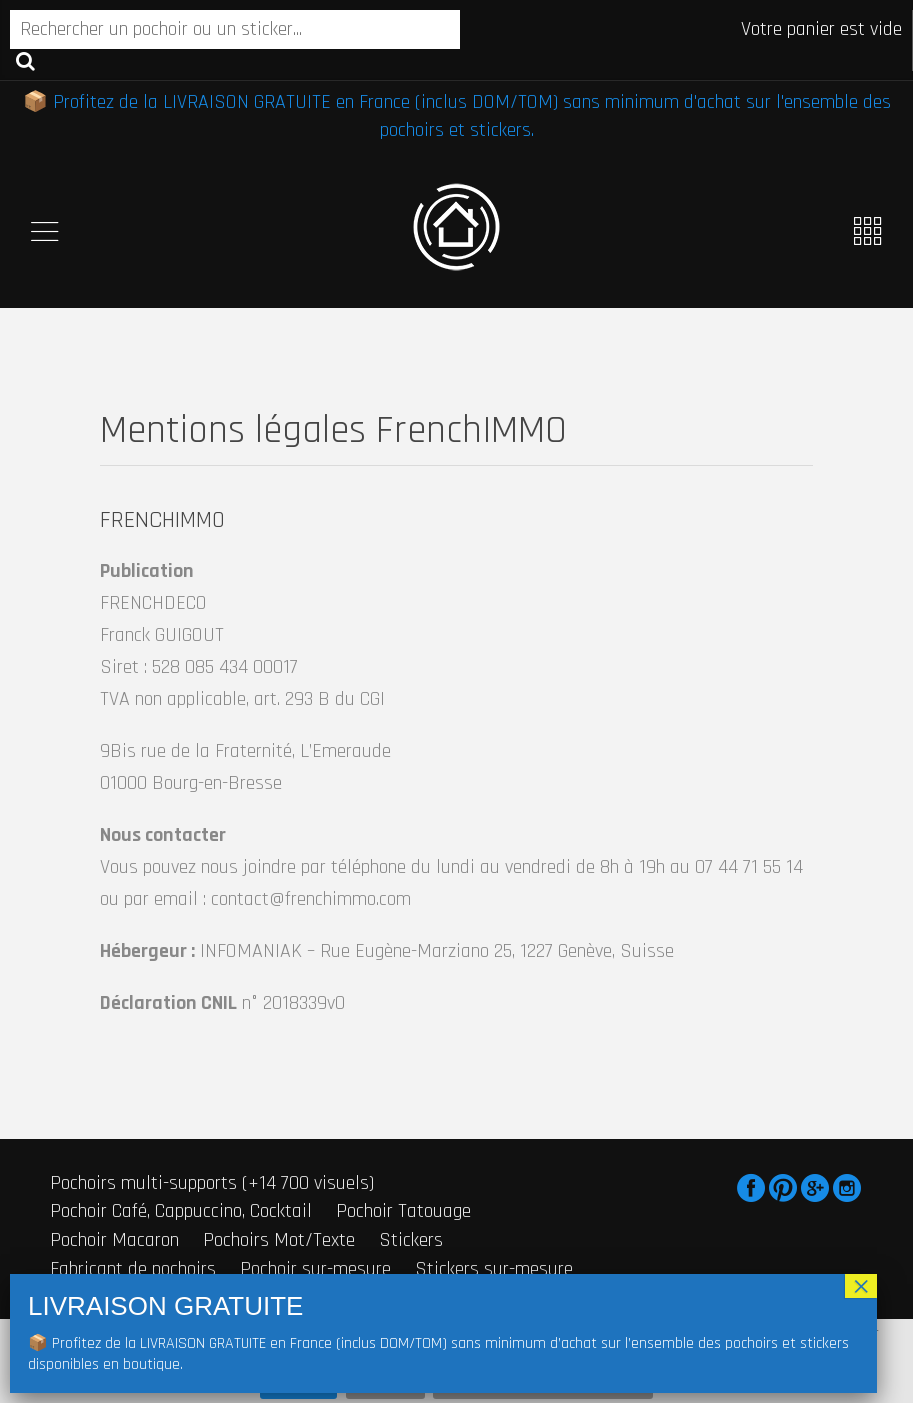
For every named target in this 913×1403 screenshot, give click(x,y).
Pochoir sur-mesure (315, 1269)
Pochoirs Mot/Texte (279, 1240)
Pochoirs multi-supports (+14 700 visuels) (212, 1183)
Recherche (25, 60)
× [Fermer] (861, 1286)
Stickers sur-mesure (494, 1269)
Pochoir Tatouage (403, 1211)
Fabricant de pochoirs (133, 1269)
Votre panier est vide (821, 29)
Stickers (411, 1240)
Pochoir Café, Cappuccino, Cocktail (181, 1211)
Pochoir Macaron (114, 1240)
